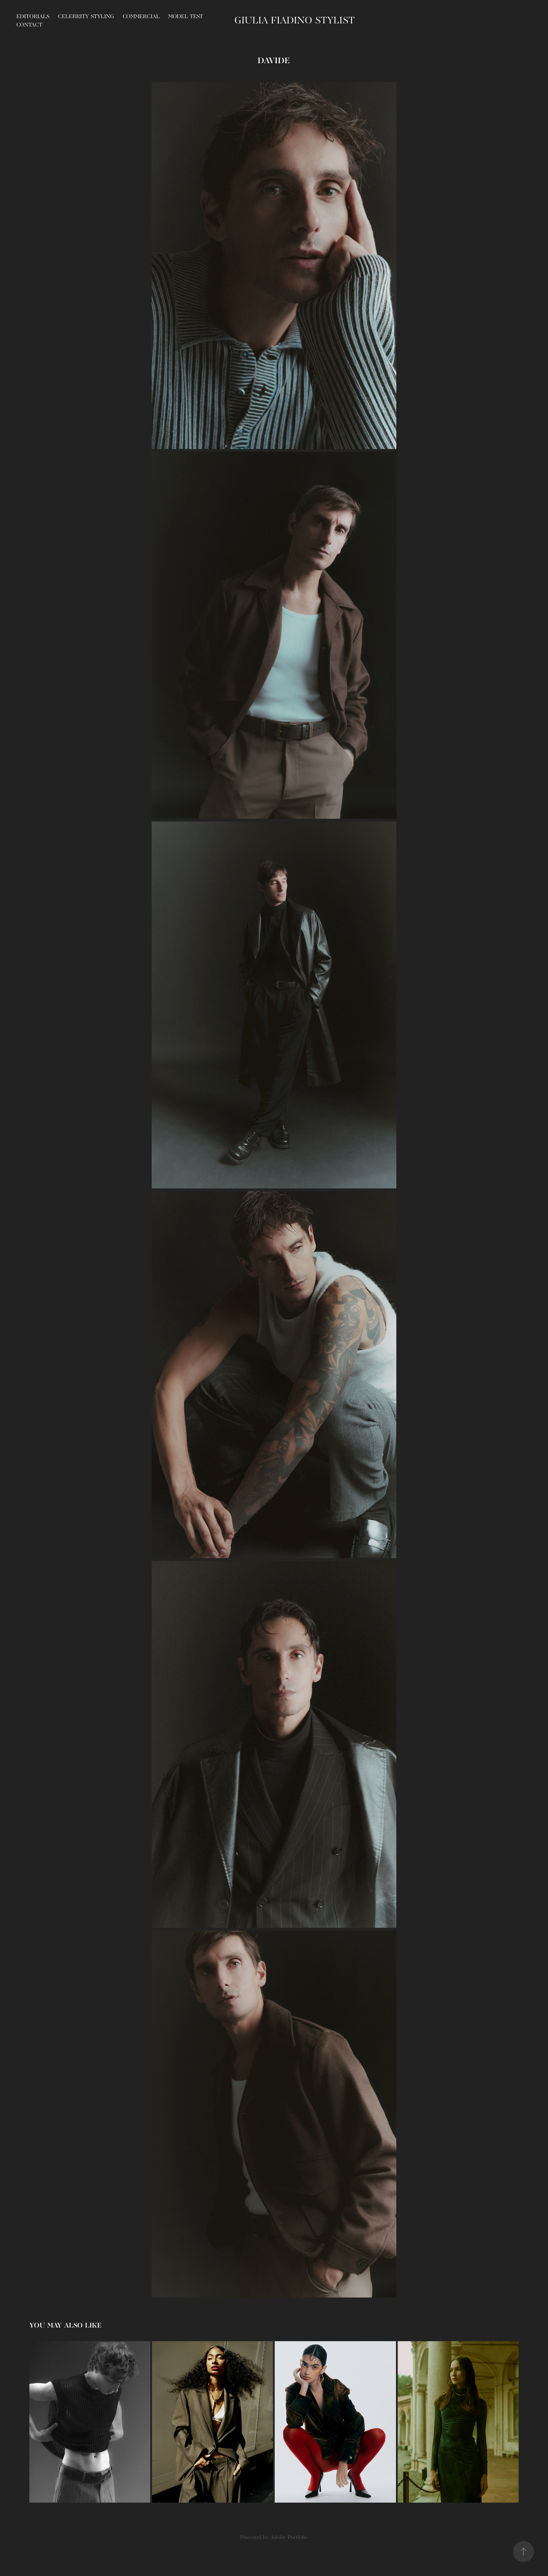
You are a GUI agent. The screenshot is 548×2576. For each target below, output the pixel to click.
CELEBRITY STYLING (86, 17)
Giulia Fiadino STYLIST (295, 21)
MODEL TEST (185, 17)
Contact (29, 25)
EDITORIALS (33, 17)
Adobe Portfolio (289, 2537)
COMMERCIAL (141, 17)
